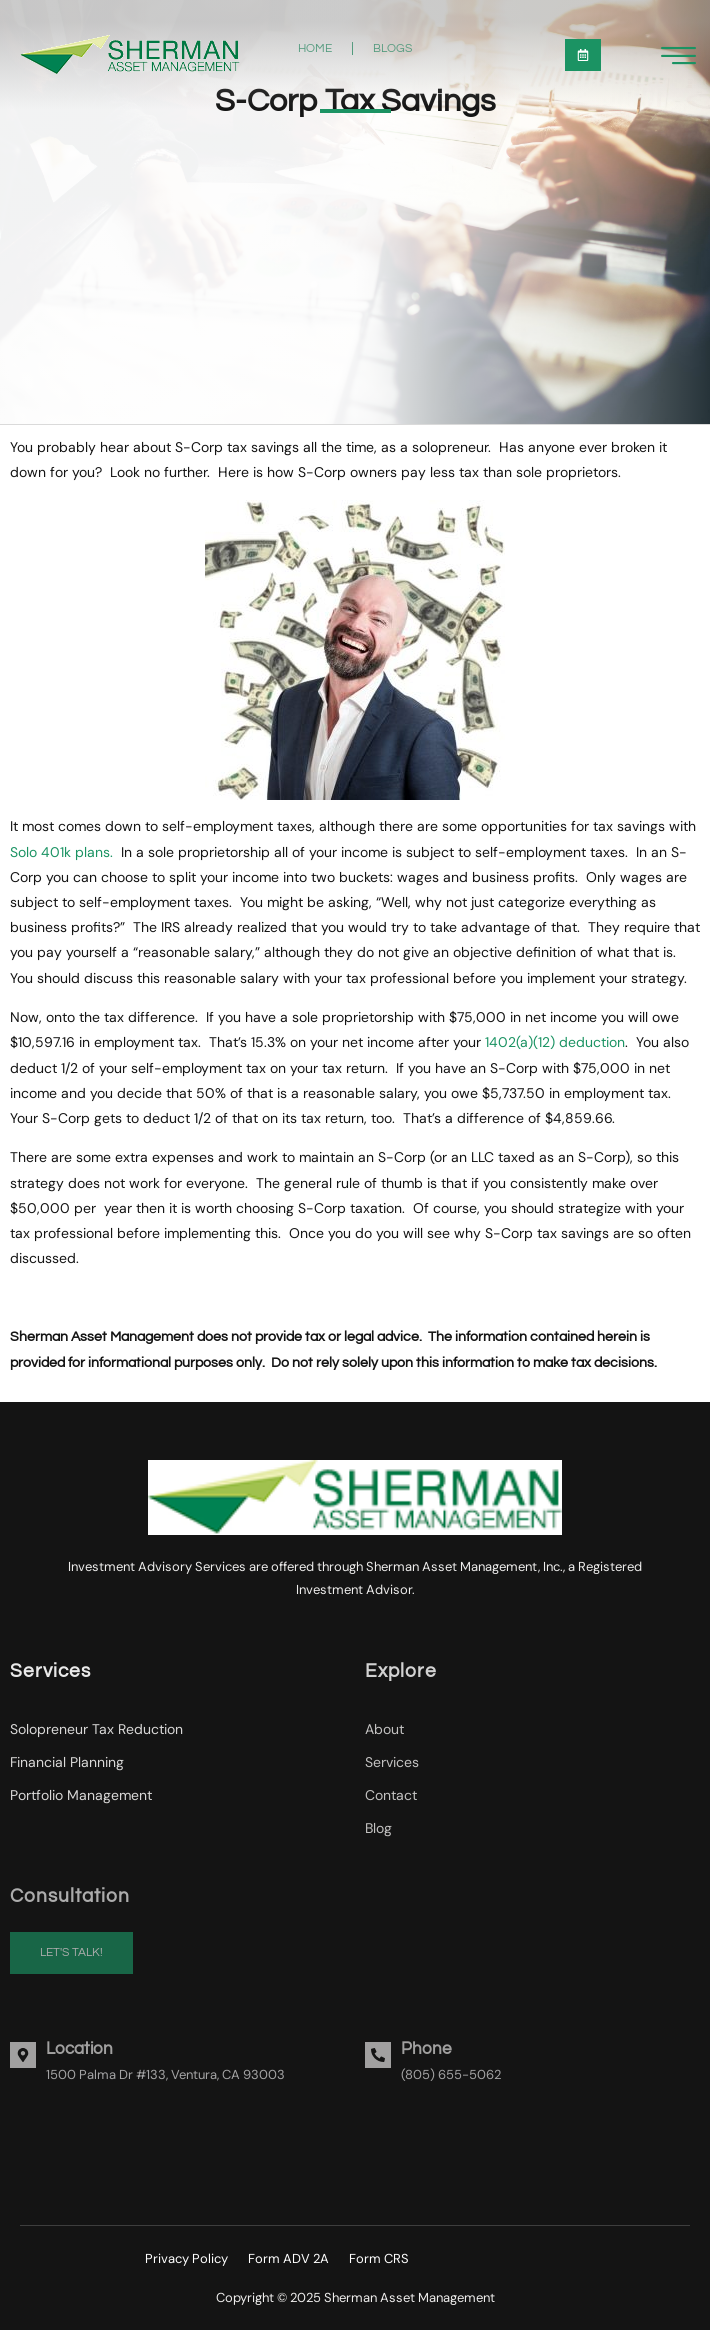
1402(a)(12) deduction (555, 1042)
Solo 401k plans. (61, 852)
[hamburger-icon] (678, 57)
